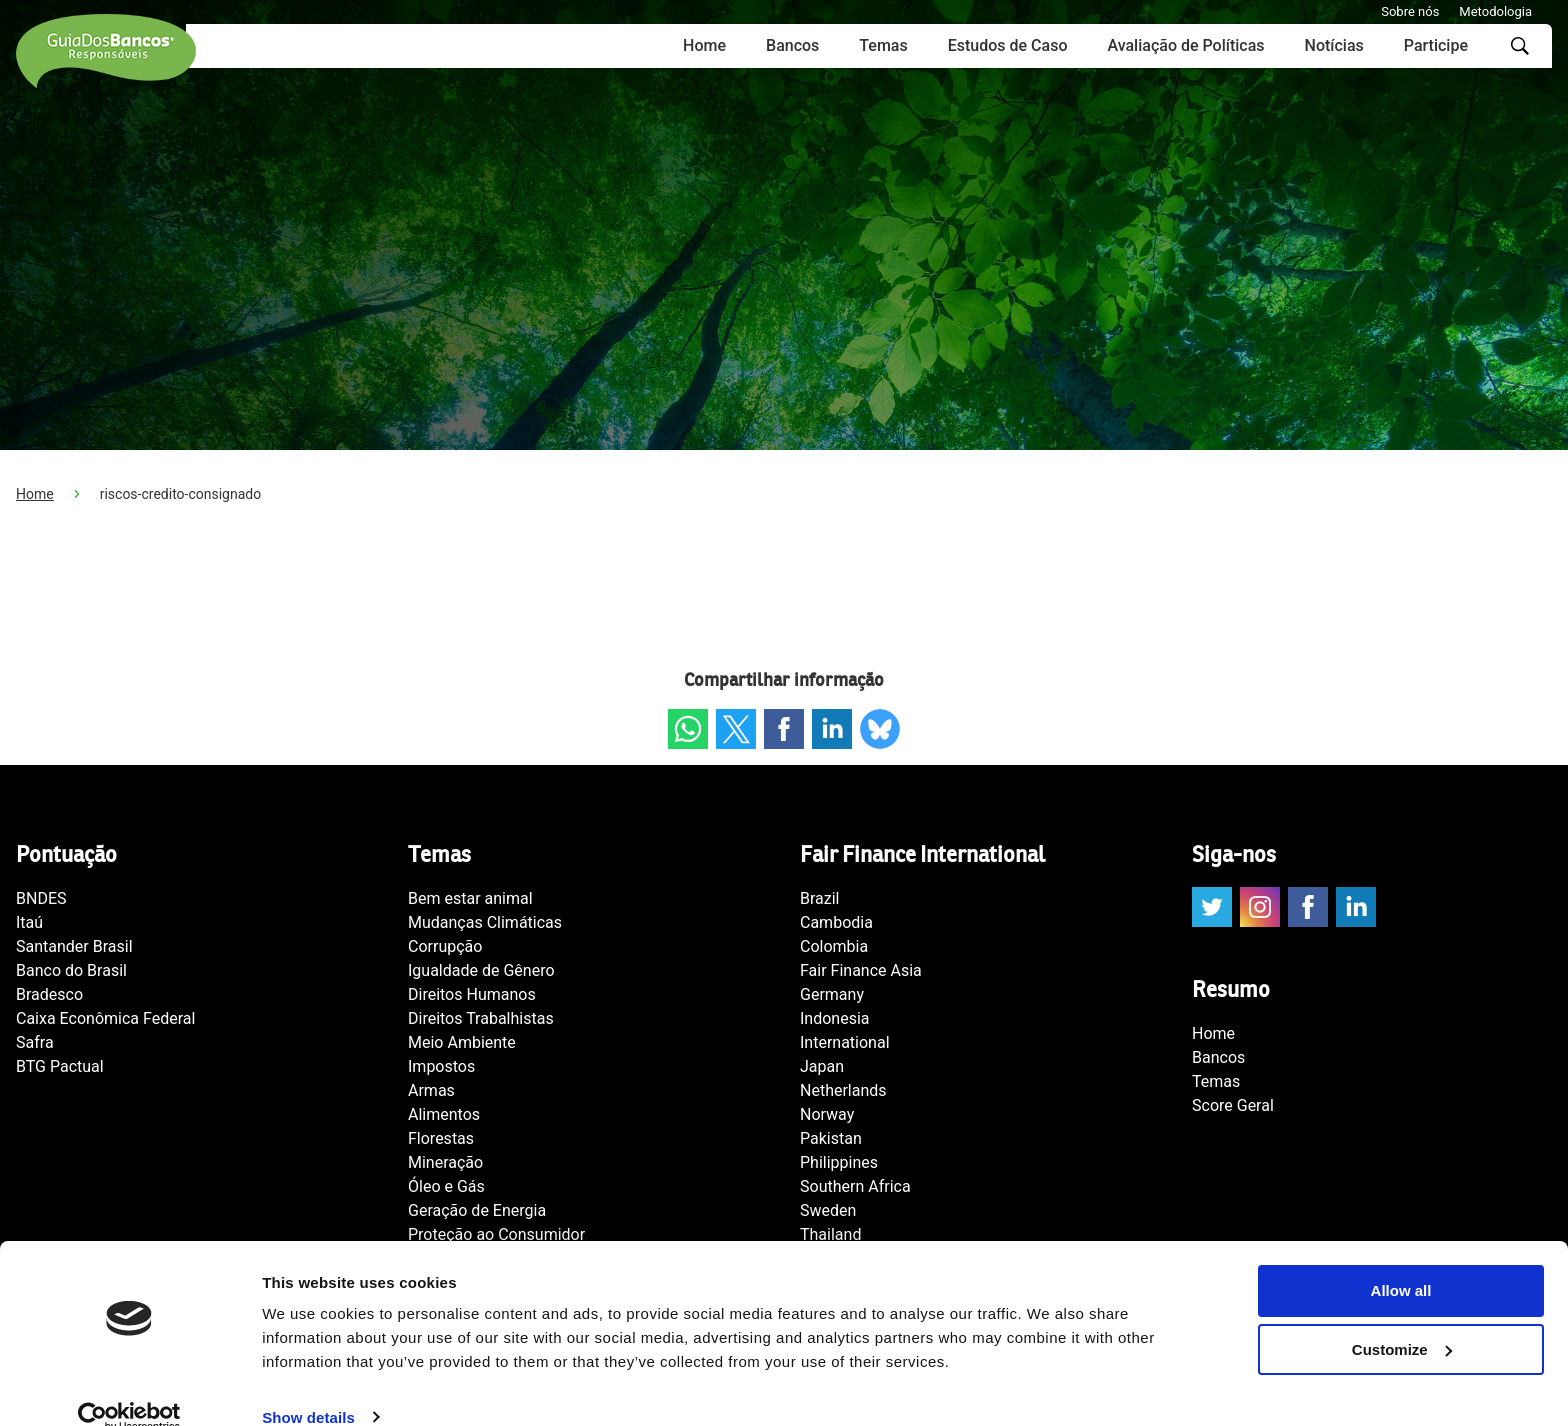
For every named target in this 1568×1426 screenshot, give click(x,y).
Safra (35, 1042)
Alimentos (444, 1114)
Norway (827, 1114)
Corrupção (445, 946)
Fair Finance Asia (861, 970)
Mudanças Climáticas (485, 922)
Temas (883, 45)
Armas (431, 1090)
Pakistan (831, 1138)
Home (704, 45)
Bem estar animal (470, 898)
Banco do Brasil (71, 970)
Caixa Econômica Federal (105, 1018)
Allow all (1401, 1260)
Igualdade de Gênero (481, 970)
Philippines (839, 1162)
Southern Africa (855, 1186)
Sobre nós (1410, 11)
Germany (832, 994)
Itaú (29, 922)
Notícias (1334, 45)
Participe (1436, 45)
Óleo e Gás (446, 1186)
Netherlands (843, 1090)
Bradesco (49, 994)
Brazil (820, 898)
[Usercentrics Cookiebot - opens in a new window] (129, 1387)
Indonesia (835, 1018)
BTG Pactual (60, 1066)
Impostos (441, 1066)
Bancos (792, 45)
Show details (308, 1386)
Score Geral (1233, 1105)
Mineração (445, 1162)
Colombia (834, 946)
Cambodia (836, 922)
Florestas (441, 1138)
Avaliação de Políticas (1185, 45)
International (845, 1042)
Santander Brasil (74, 946)
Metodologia (1495, 11)
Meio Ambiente (462, 1042)
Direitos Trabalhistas (481, 1018)
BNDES (41, 898)
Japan (822, 1066)
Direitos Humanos (472, 994)
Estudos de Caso (1008, 45)
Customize (1402, 1319)
